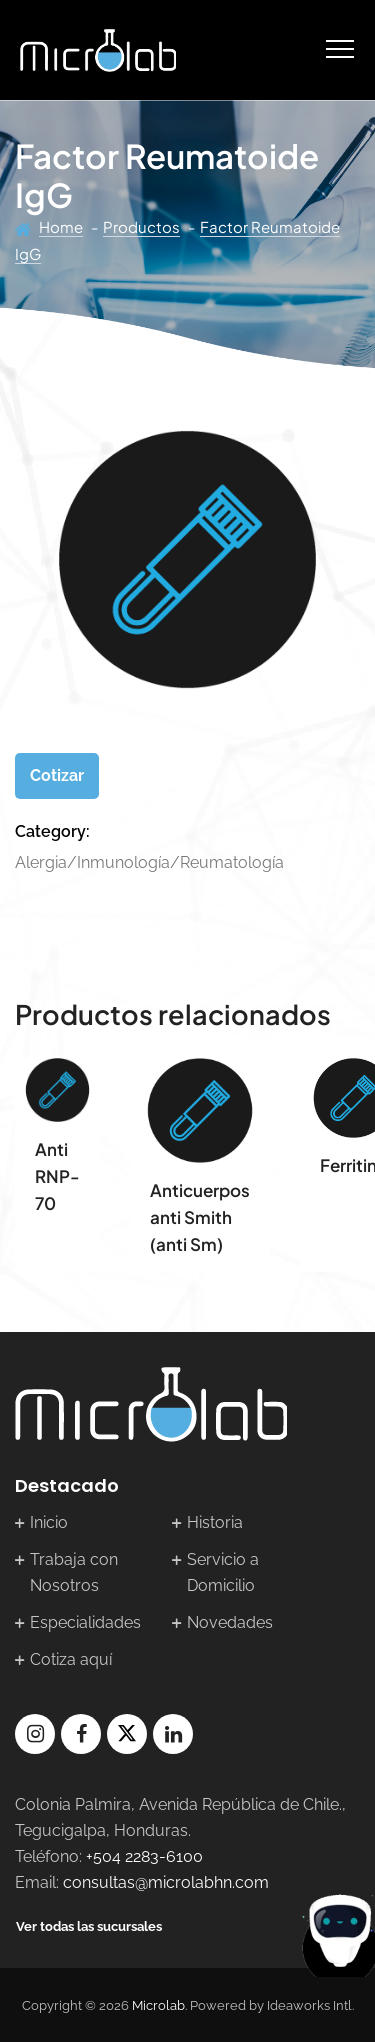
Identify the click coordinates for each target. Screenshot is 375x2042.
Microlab (158, 2005)
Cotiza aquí (71, 1659)
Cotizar (57, 775)
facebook (81, 1734)
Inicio (49, 1522)
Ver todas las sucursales (89, 1926)
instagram (35, 1734)
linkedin (173, 1734)
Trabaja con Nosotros (74, 1572)
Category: (52, 831)
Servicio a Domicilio (223, 1572)
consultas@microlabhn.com (166, 1882)
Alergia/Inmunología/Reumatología (149, 862)
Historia (215, 1522)
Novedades (230, 1622)
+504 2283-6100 (144, 1856)
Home (61, 226)
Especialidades (85, 1622)
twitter (127, 1734)
